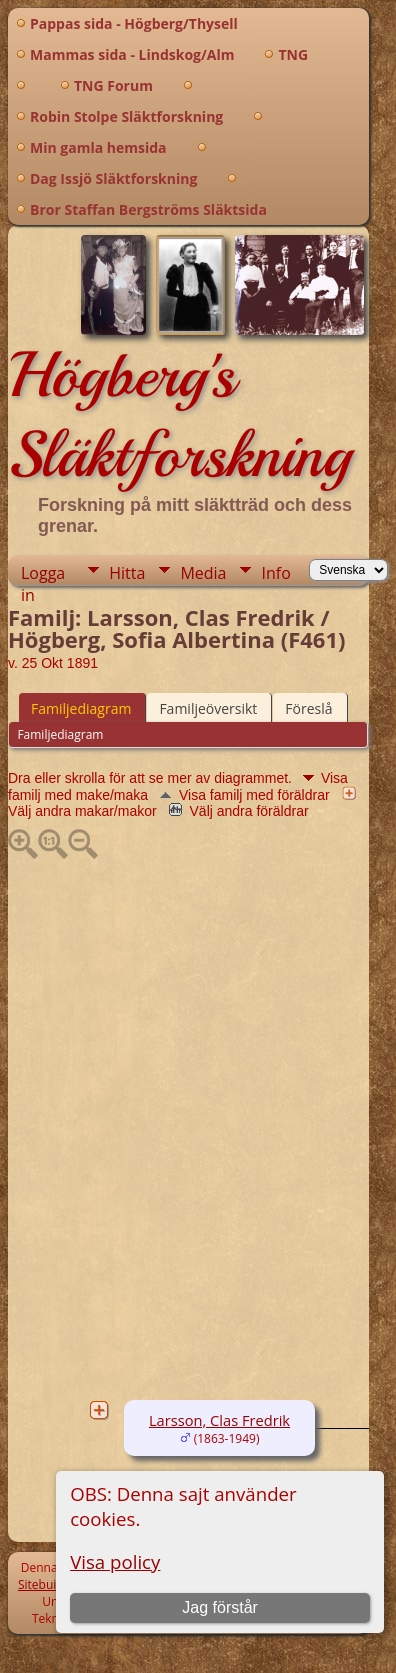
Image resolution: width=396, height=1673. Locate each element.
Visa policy (115, 1561)
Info (275, 573)
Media (203, 573)
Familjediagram (81, 708)
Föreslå (308, 708)
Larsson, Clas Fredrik (219, 1420)
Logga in (43, 573)
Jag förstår (220, 1607)
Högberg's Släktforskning (179, 415)
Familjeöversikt (208, 708)
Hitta (127, 573)
